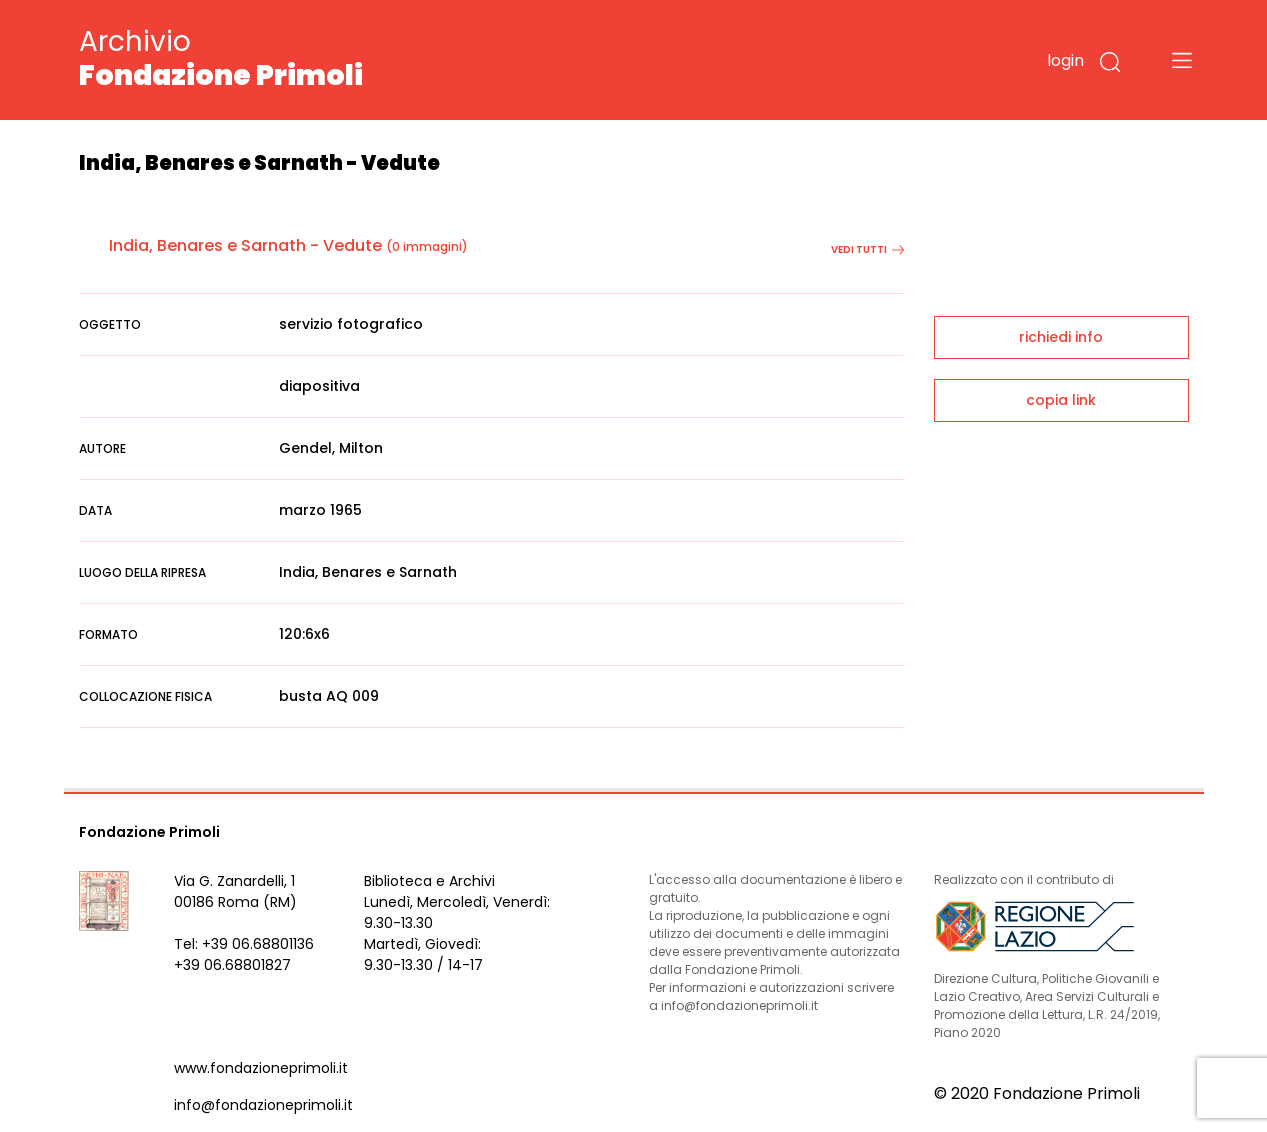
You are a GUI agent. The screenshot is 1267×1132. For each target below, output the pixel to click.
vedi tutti (867, 249)
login (1065, 60)
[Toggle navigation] (1182, 60)
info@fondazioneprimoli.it (263, 1105)
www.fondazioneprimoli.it (261, 1068)
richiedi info (1061, 337)
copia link (1061, 400)
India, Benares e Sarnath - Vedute (245, 245)
